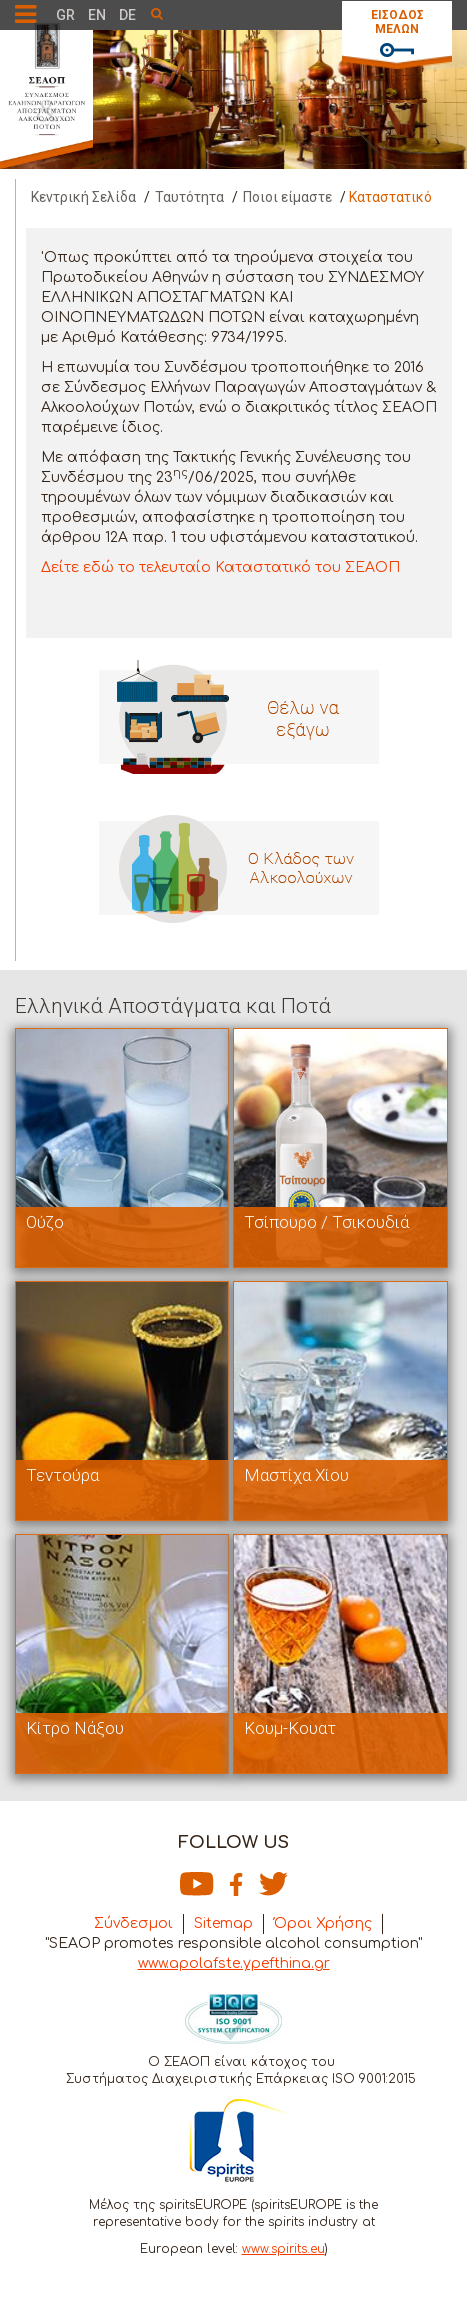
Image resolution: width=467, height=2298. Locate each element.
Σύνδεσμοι (133, 1923)
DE (127, 15)
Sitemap (223, 1923)
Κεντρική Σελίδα (83, 197)
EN (97, 15)
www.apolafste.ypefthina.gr (234, 1963)
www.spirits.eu (283, 2249)
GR (65, 15)
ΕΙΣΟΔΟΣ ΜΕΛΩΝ (397, 22)
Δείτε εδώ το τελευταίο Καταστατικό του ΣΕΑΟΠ (220, 567)
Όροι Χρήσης (323, 1923)
